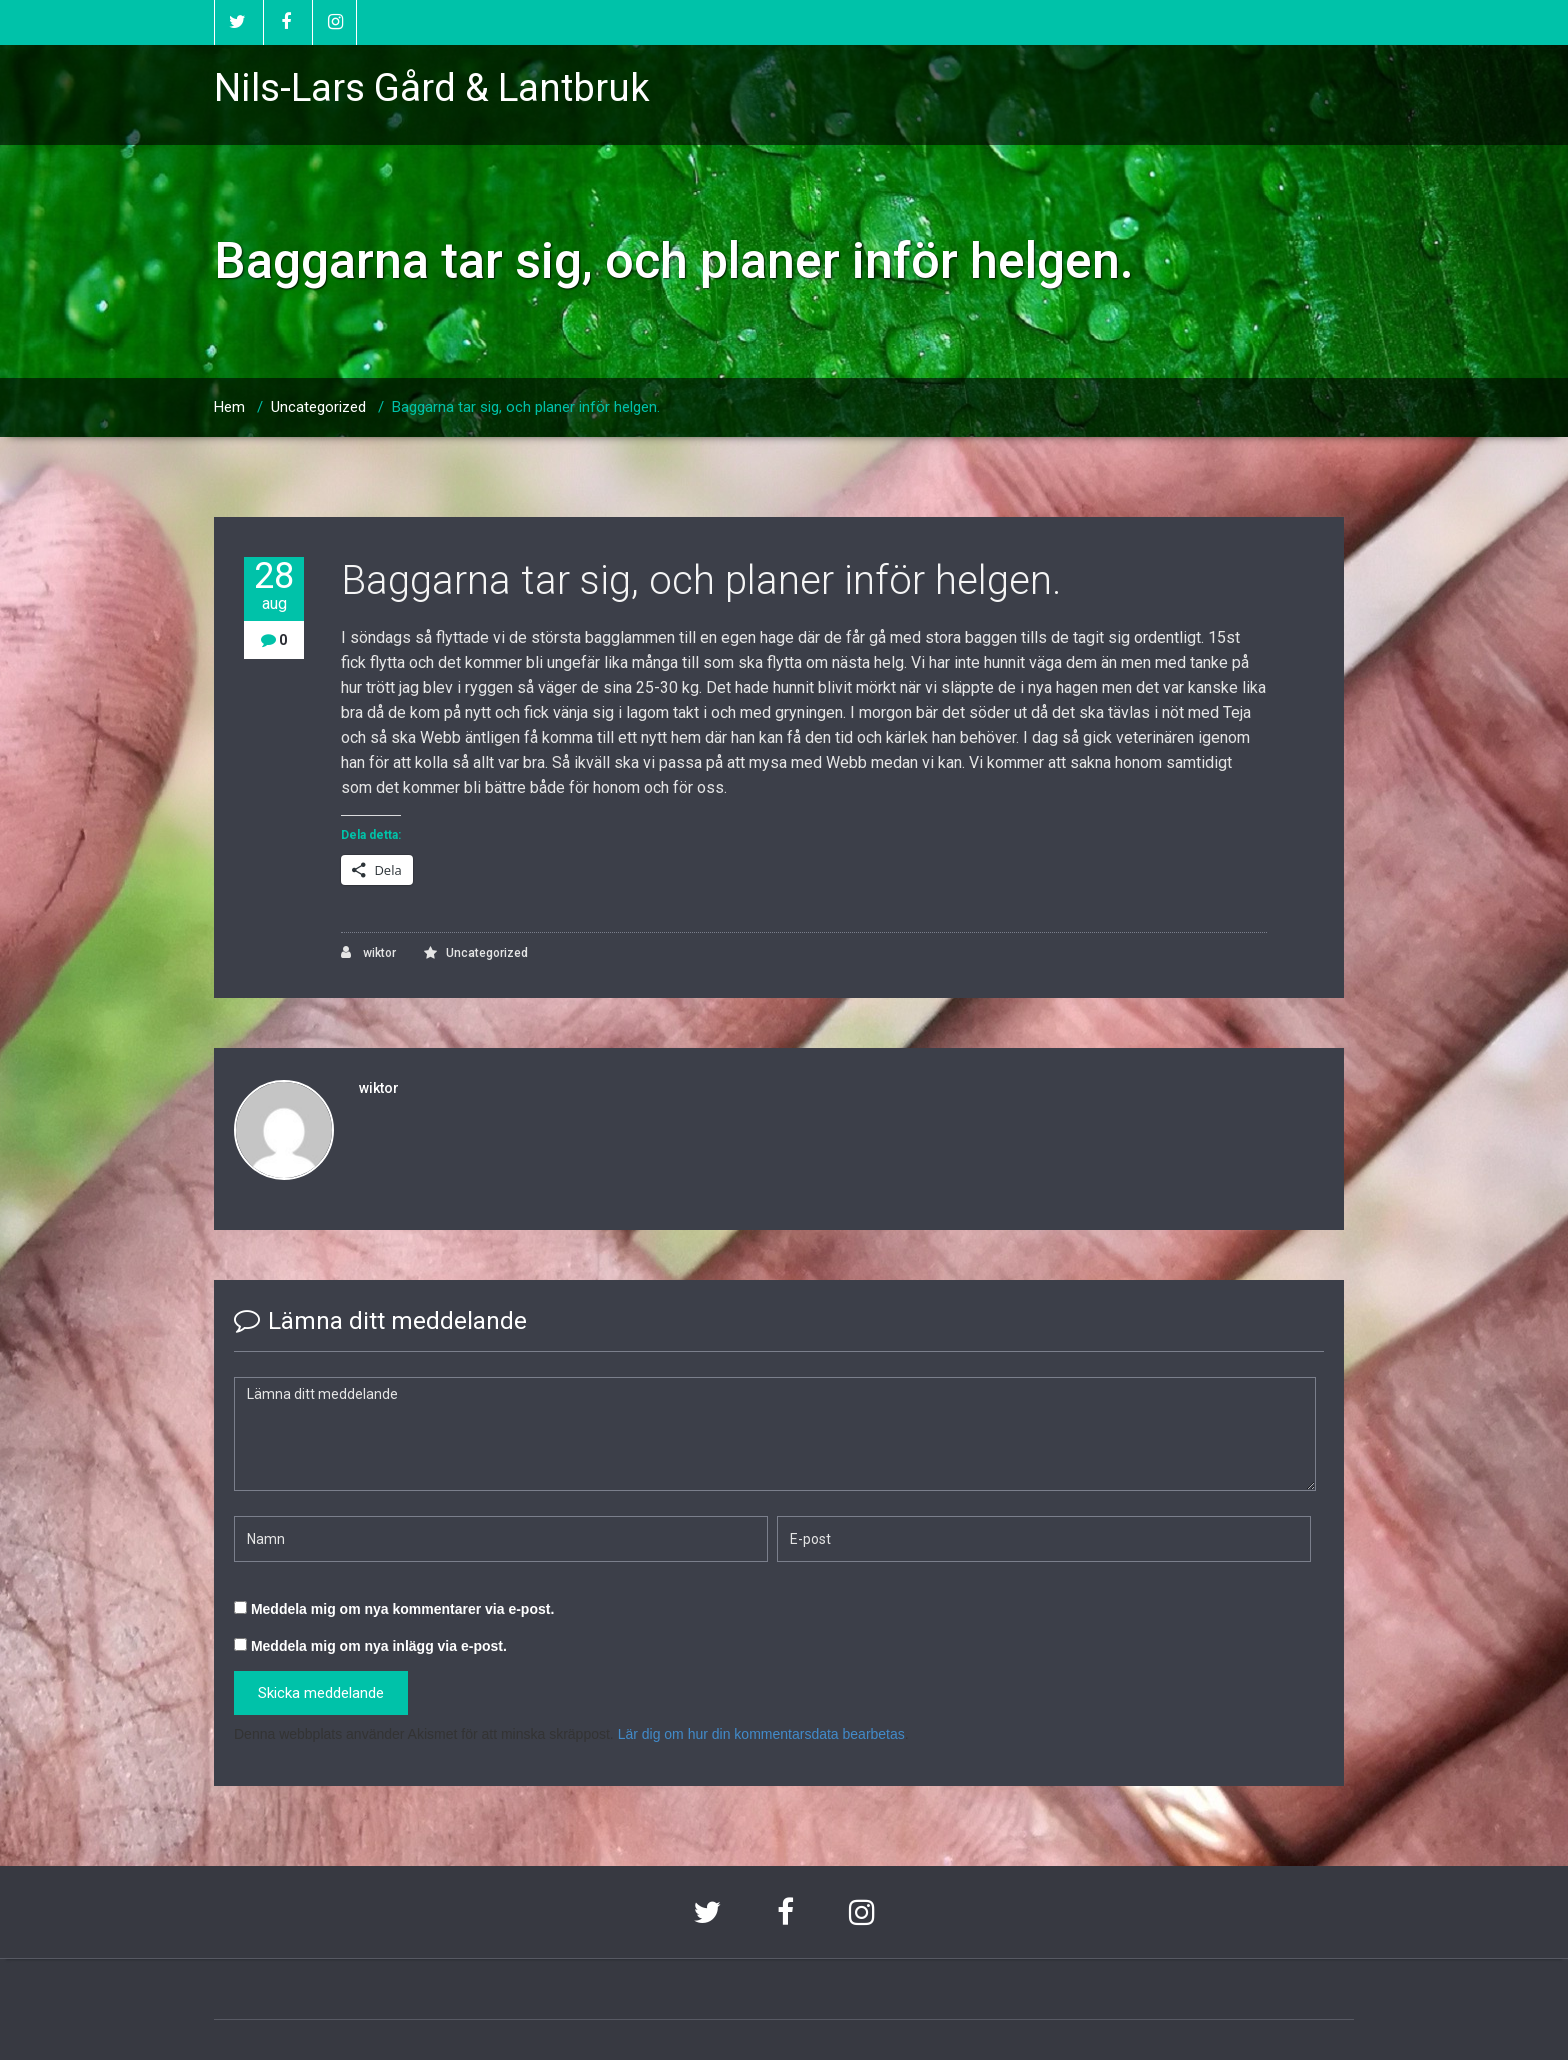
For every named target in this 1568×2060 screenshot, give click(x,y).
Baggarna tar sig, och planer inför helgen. (526, 407)
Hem (229, 407)
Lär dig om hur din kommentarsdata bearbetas (761, 1734)
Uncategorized (318, 407)
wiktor (368, 952)
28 (274, 585)
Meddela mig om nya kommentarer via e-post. (402, 1609)
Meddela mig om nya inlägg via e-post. (379, 1646)
